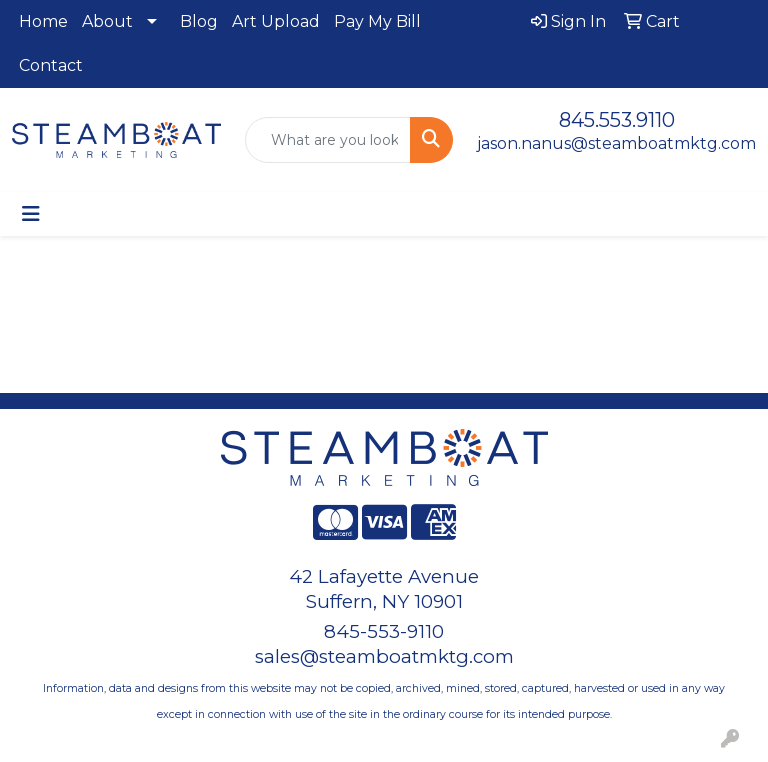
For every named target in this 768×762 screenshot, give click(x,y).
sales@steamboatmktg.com (384, 656)
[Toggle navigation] (31, 214)
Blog (199, 21)
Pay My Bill (377, 21)
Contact (51, 65)
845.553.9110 (617, 120)
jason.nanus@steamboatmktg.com (616, 143)
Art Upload (276, 21)
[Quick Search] (328, 140)
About (107, 21)
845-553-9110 (384, 631)
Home (43, 21)
